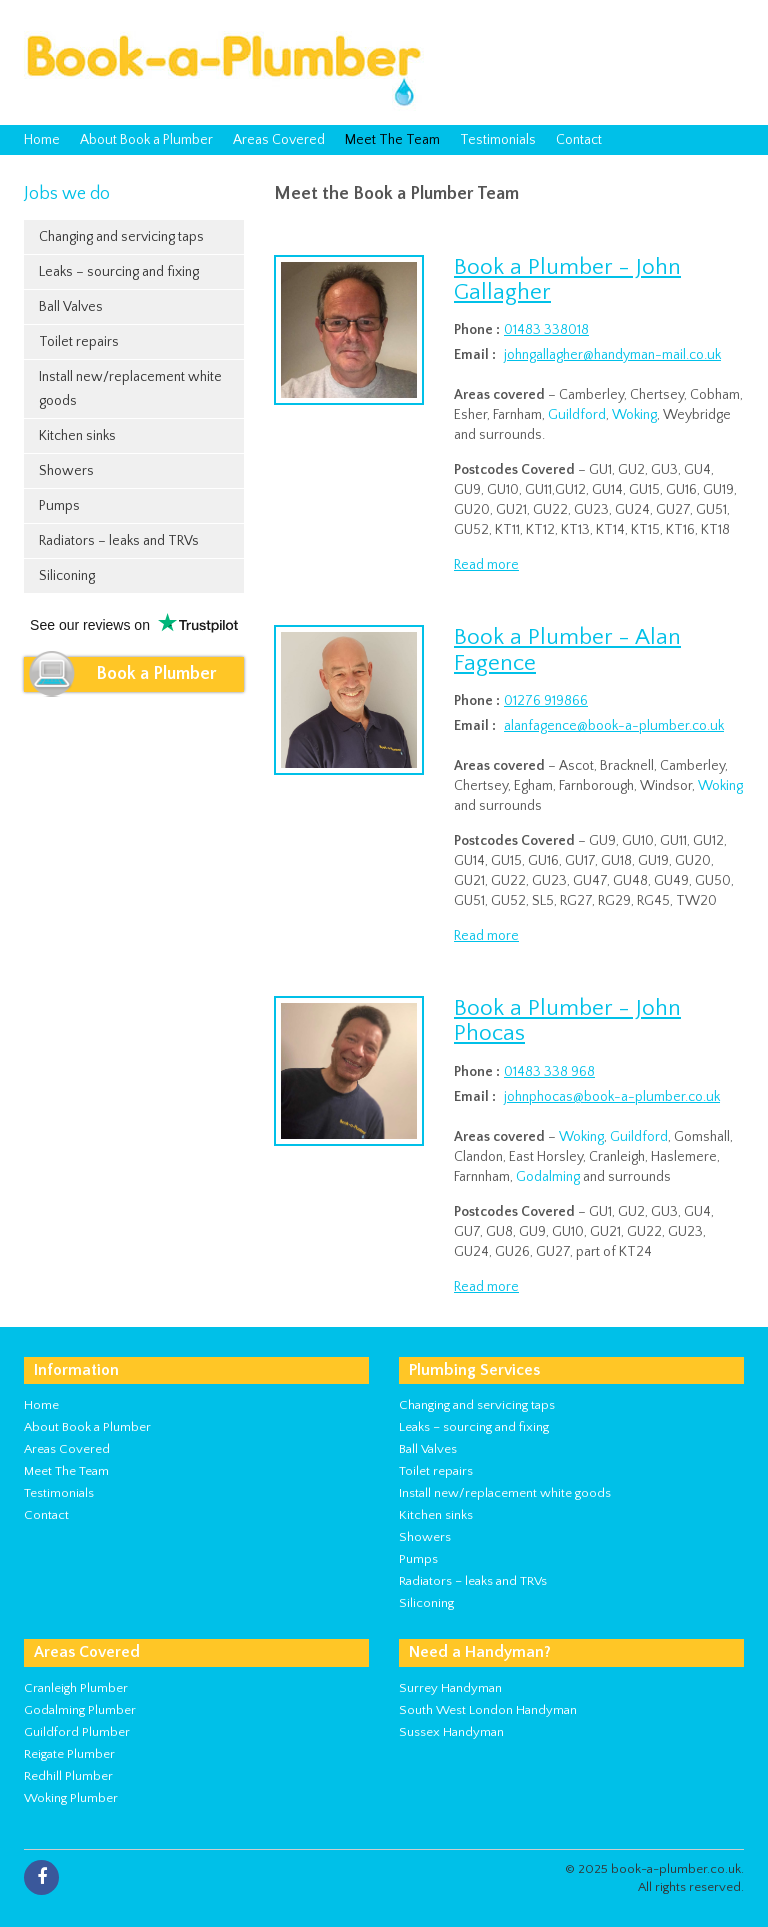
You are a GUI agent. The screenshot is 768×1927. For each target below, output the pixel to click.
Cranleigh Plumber (76, 1688)
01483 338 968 (549, 1072)
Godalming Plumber (80, 1710)
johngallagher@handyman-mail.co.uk (612, 355)
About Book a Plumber (146, 140)
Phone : (477, 330)
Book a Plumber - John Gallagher (567, 279)
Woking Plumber (71, 1798)
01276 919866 (546, 701)
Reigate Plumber (69, 1754)
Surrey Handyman (450, 1688)
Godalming (548, 1177)
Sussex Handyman (451, 1732)
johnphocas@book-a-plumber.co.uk (612, 1097)
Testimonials (498, 140)
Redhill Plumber (68, 1776)
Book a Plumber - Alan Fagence (567, 649)
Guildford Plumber (77, 1732)
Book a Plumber (156, 674)
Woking (634, 415)
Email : (475, 355)
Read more (486, 565)
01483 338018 (546, 330)
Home (42, 140)
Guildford (577, 415)
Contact (579, 140)
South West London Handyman (488, 1710)
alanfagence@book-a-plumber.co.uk (614, 726)
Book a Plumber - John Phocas (567, 1020)
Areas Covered (279, 140)
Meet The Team (392, 140)
